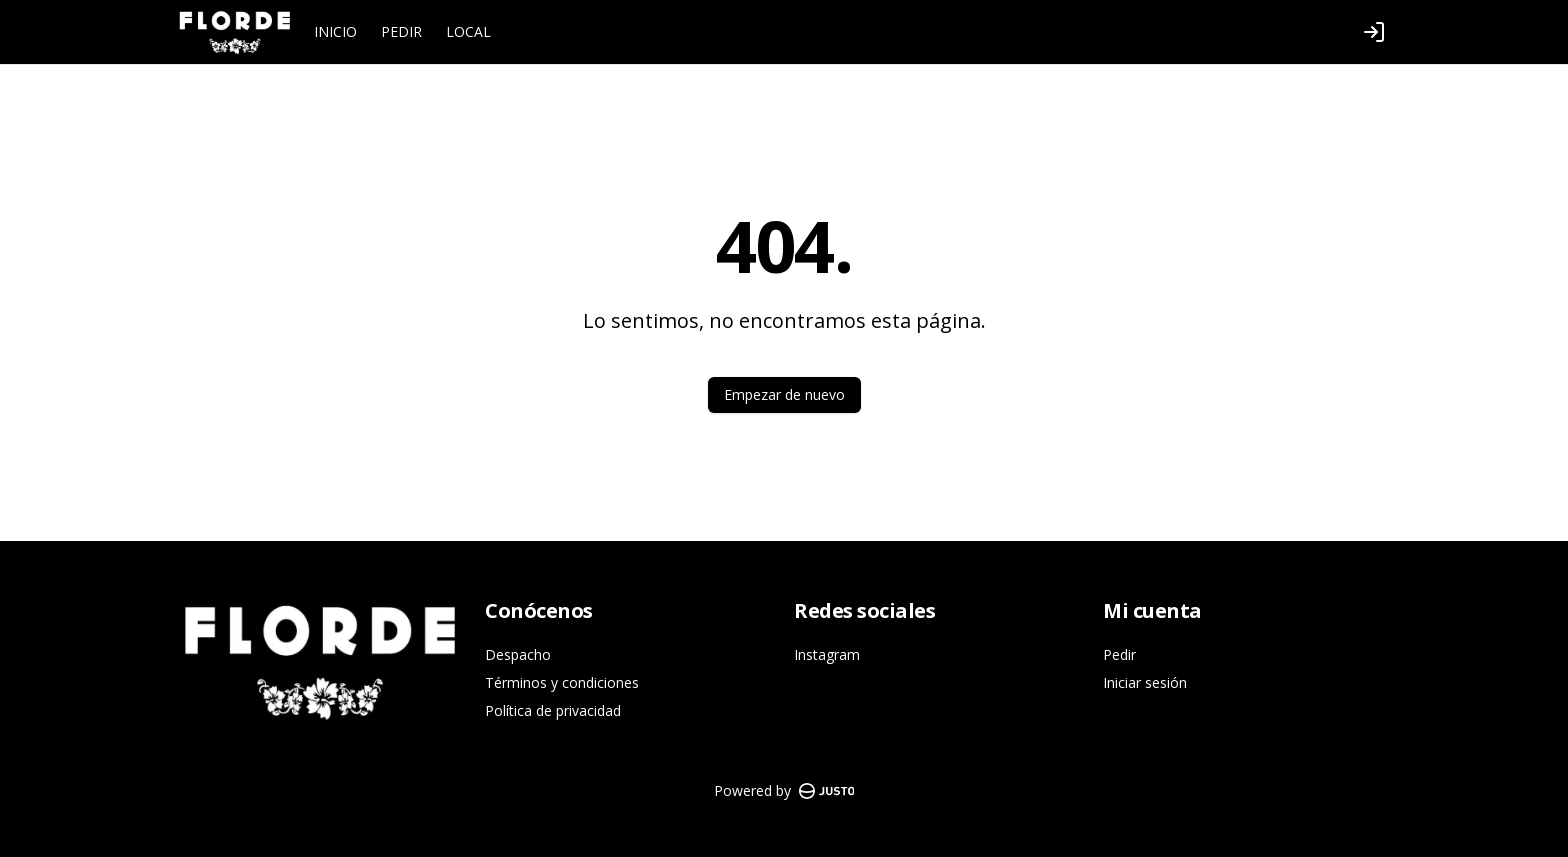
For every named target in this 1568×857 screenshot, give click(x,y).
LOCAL (468, 31)
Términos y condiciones (562, 682)
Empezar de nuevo (784, 394)
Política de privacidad (553, 710)
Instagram (827, 654)
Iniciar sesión (1145, 682)
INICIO (335, 31)
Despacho (518, 654)
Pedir (1119, 654)
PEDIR (401, 31)
